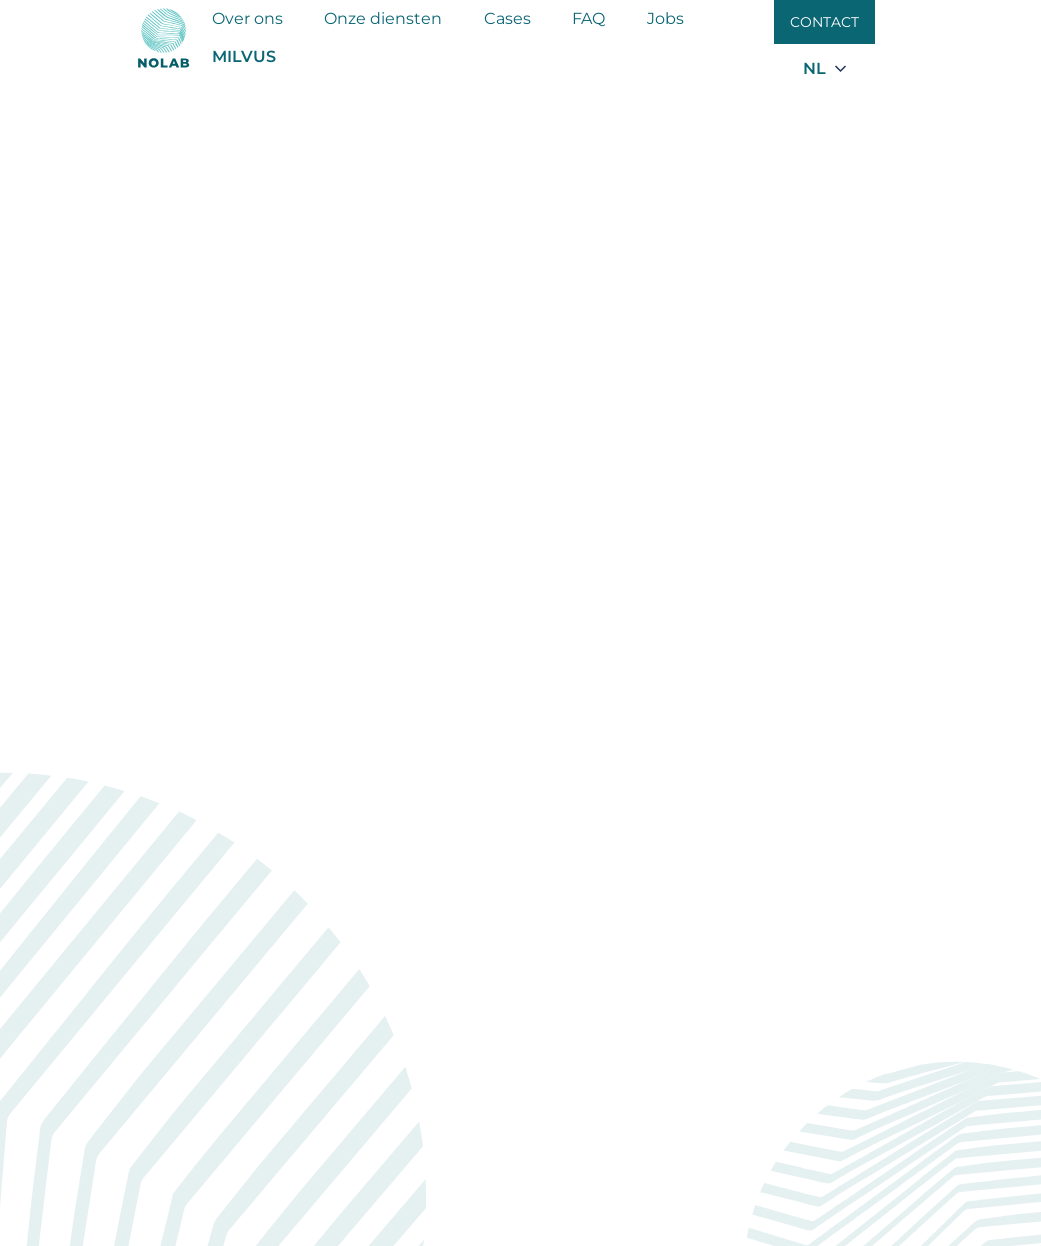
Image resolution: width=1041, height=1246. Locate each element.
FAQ (588, 18)
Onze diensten (383, 18)
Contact (824, 22)
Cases (507, 18)
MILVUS (244, 56)
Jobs (665, 18)
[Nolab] (164, 38)
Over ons (247, 18)
